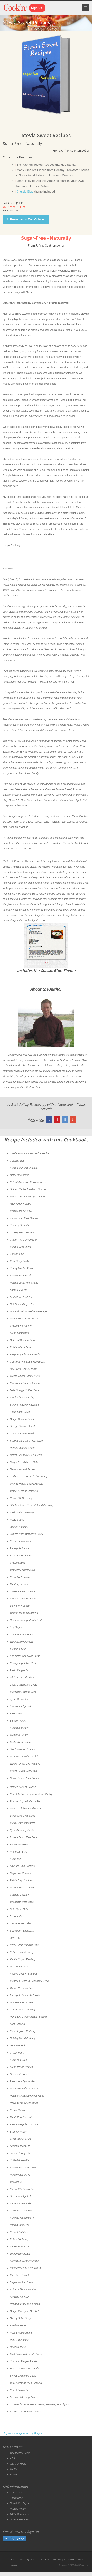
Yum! (80, 2560)
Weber (13, 2469)
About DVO (16, 2497)
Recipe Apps (43, 2560)
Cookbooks (69, 2560)
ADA (12, 2458)
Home (12, 2560)
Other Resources (19, 2519)
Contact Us (16, 2492)
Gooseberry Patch (20, 2452)
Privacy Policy (17, 2508)
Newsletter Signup (20, 2503)
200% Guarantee (19, 2514)
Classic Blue (25, 191)
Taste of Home (18, 2463)
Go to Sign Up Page (14, 2538)
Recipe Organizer (26, 2560)
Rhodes (14, 2474)
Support (13, 2565)
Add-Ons (56, 2560)
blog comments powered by (22, 2433)
